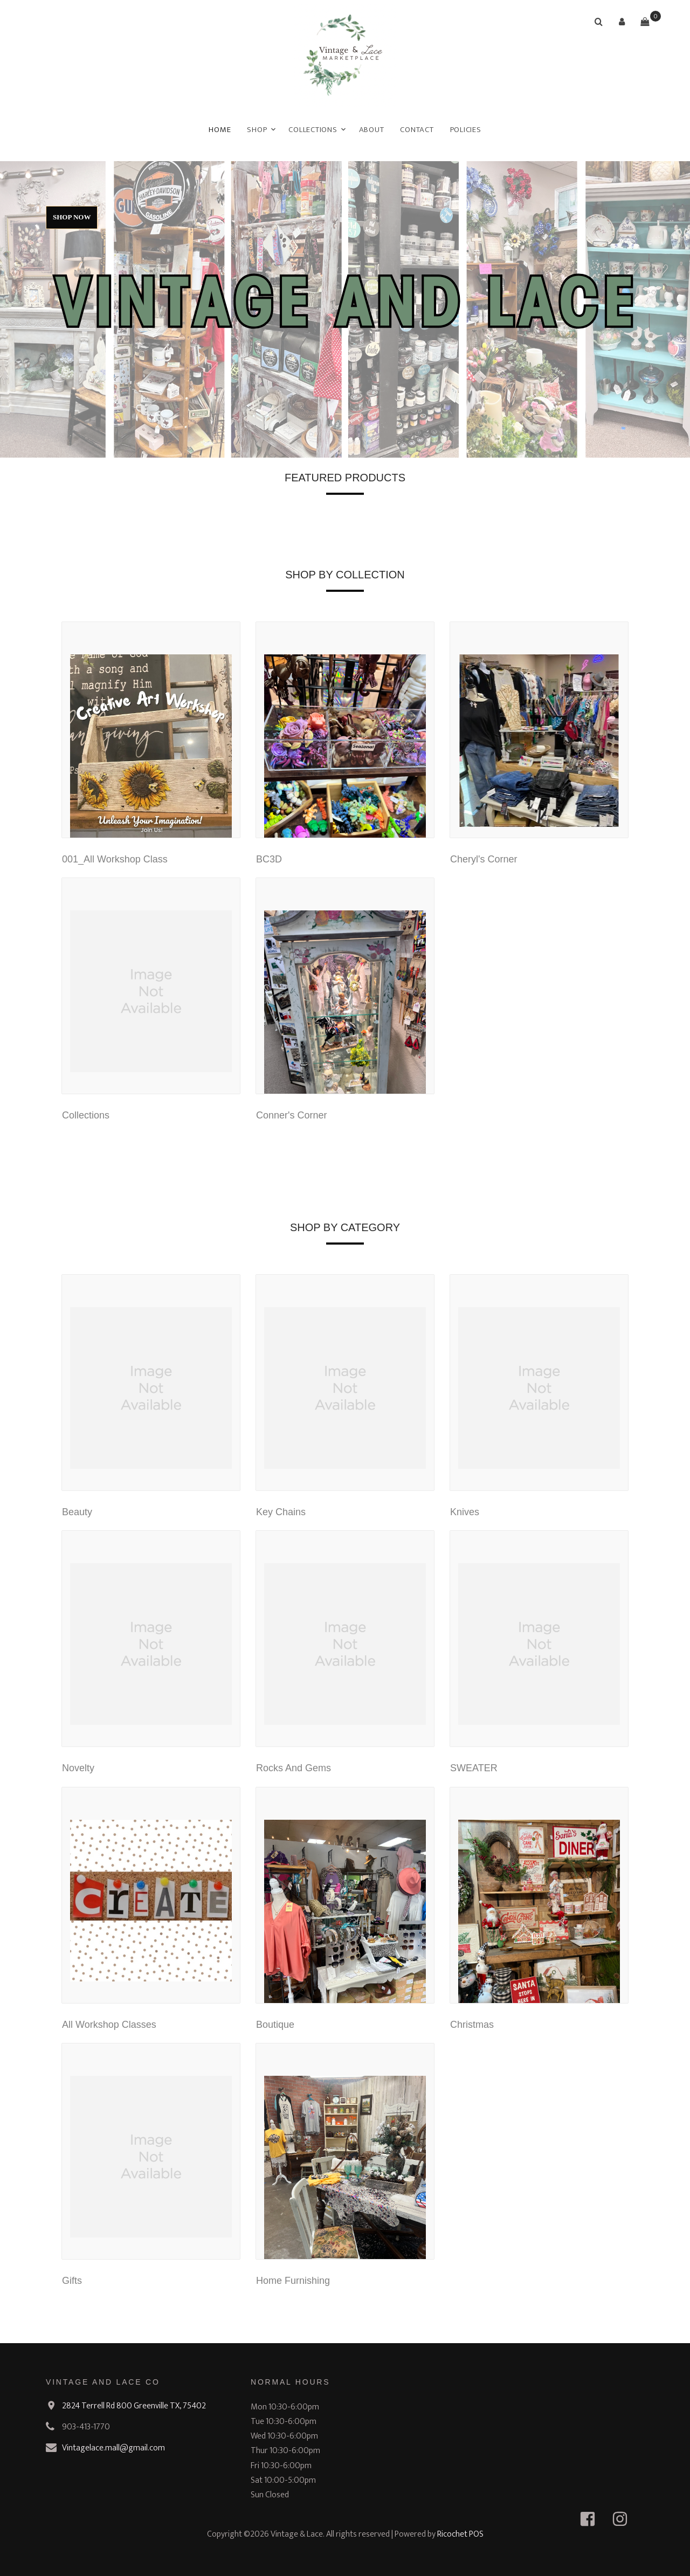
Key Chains (281, 1512)
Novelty (78, 1768)
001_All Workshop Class (115, 859)
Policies (465, 129)
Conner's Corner (291, 1115)
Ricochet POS (460, 2534)
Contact (416, 129)
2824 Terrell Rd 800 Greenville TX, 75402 (134, 2406)
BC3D (269, 859)
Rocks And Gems (293, 1768)
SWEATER (474, 1768)
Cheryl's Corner (483, 859)
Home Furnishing (293, 2280)
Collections (312, 129)
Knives (464, 1512)
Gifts (72, 2280)
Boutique (275, 2024)
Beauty (77, 1512)
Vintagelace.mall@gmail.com (113, 2448)
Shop (257, 129)
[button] (621, 21)
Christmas (472, 2024)
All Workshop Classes (109, 2024)
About (371, 129)
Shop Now (72, 217)
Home (220, 129)
